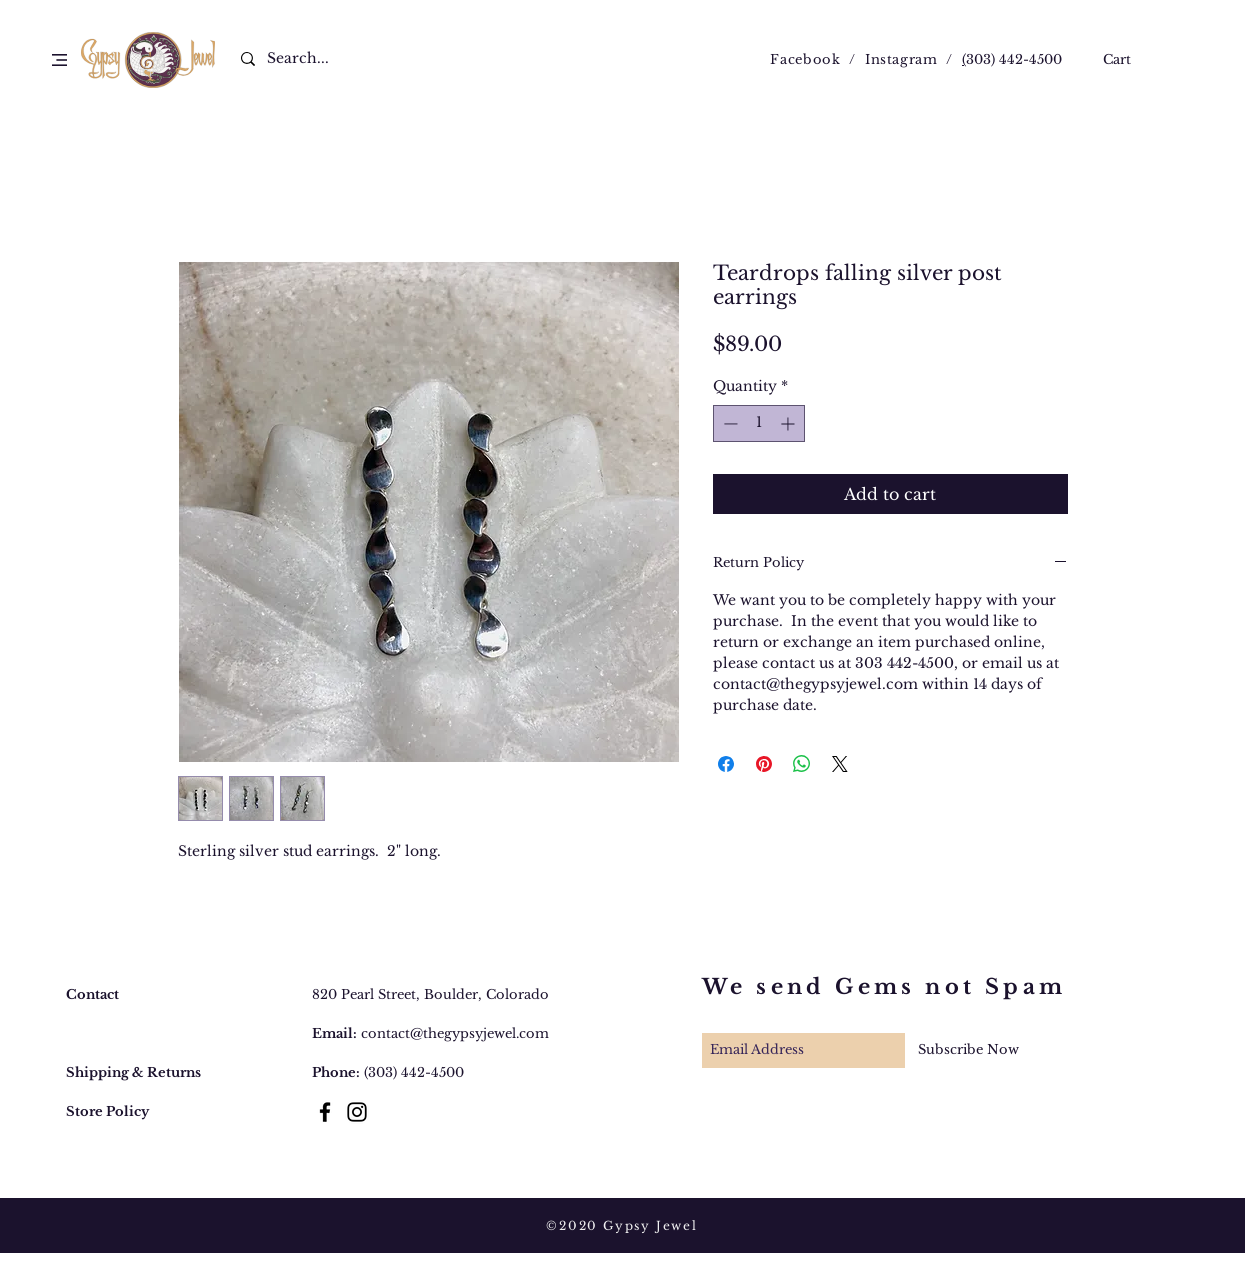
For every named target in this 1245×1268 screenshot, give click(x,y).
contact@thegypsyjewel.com (455, 1033)
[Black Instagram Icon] (357, 1112)
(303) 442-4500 (414, 1072)
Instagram (901, 59)
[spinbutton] (759, 423)
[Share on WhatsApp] (802, 764)
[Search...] (310, 59)
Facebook (805, 59)
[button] (59, 60)
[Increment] (789, 423)
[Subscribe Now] (968, 1050)
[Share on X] (840, 764)
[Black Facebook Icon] (325, 1112)
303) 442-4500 (1014, 59)
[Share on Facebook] (726, 764)
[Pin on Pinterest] (764, 764)
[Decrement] (728, 423)
